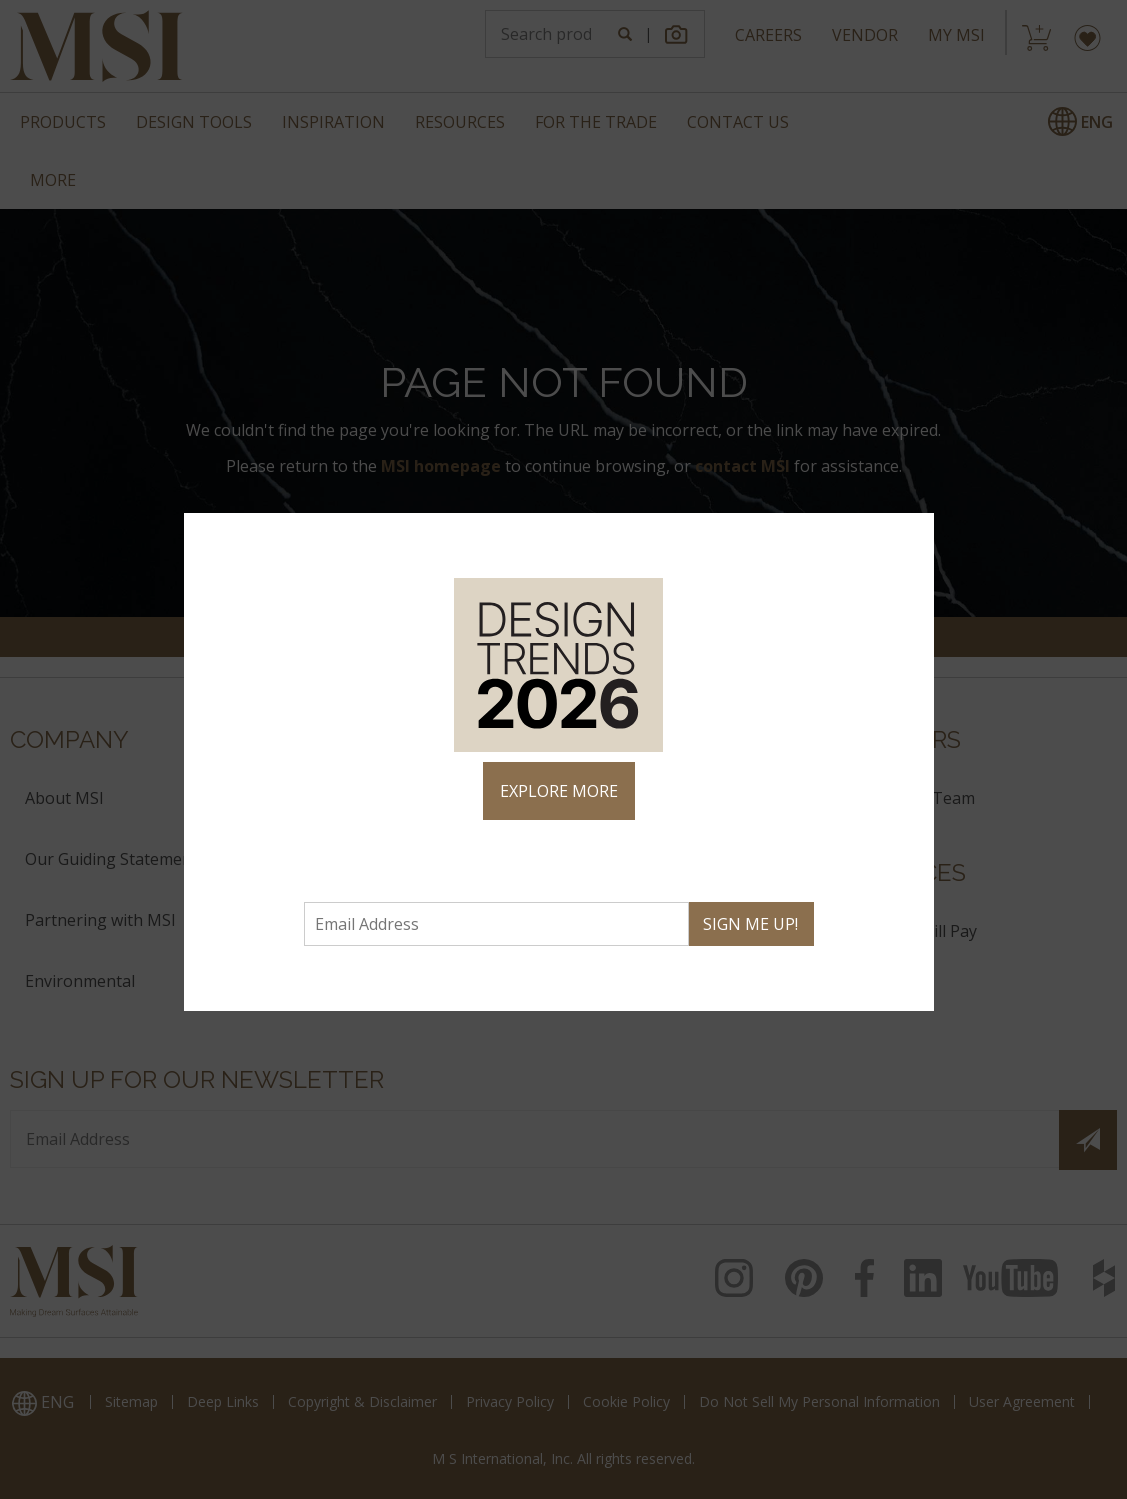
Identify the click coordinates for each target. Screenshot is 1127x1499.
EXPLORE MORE (559, 791)
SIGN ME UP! (750, 924)
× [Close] (916, 536)
